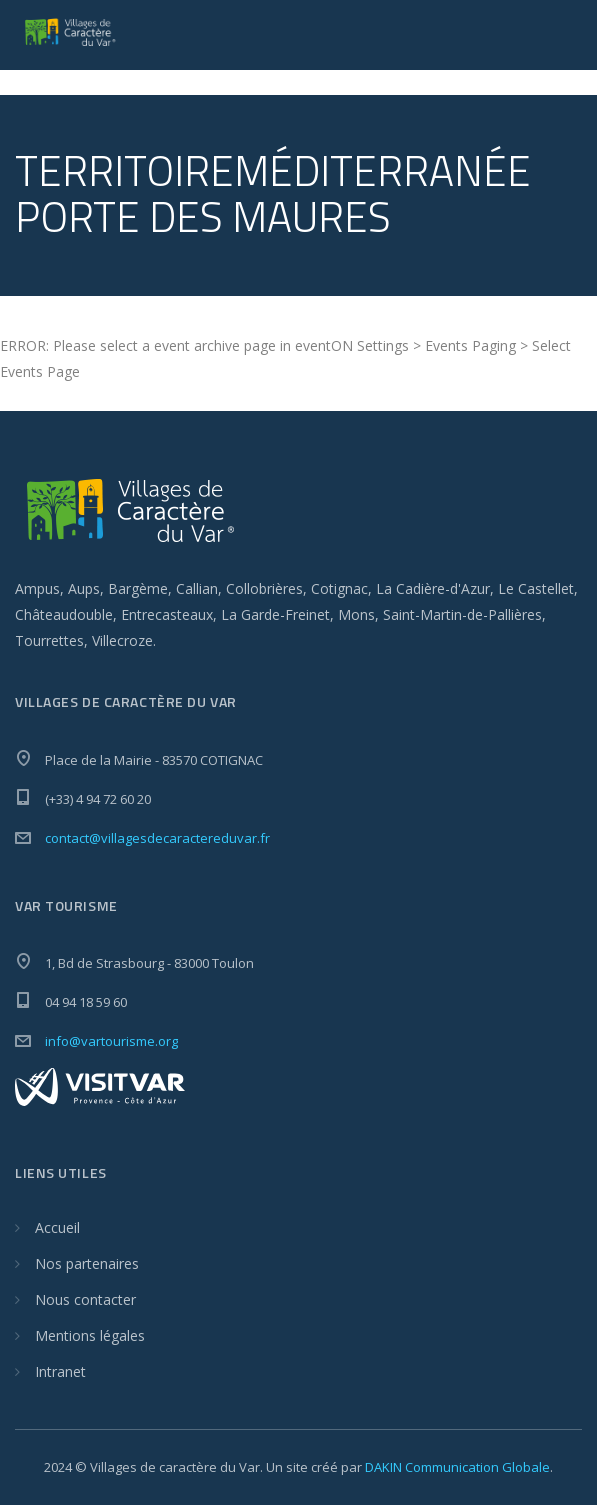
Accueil (57, 1227)
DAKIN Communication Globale (457, 1467)
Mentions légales (90, 1335)
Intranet (60, 1371)
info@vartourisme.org (111, 1041)
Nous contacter (85, 1299)
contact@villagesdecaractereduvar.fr (157, 838)
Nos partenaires (87, 1263)
